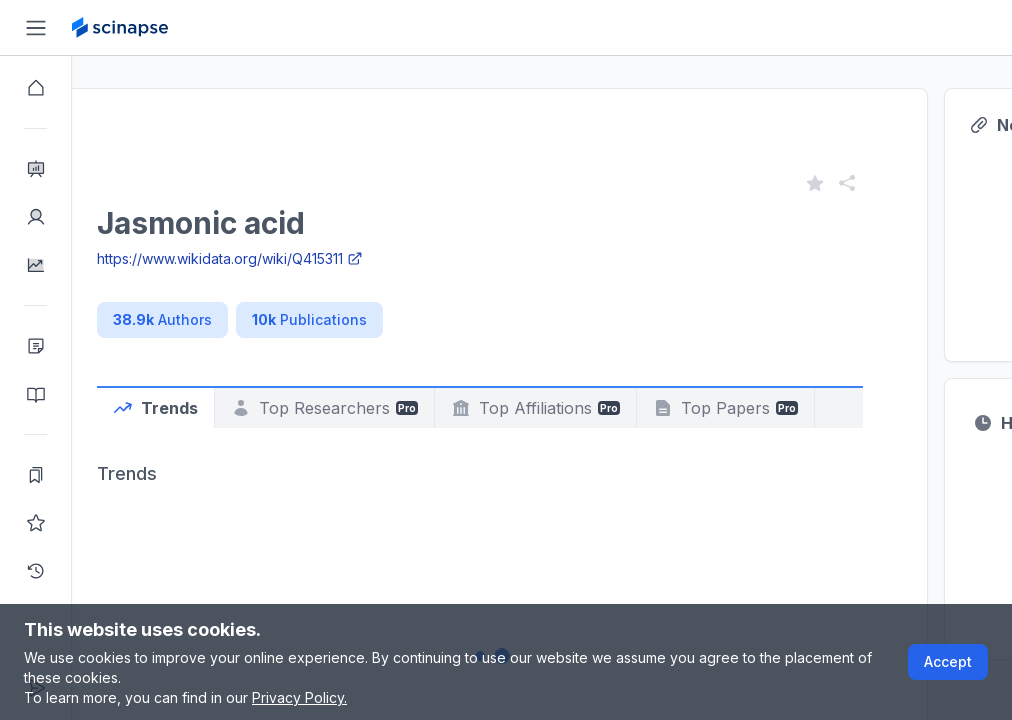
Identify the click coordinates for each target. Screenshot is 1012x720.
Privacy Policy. (299, 697)
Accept (948, 661)
